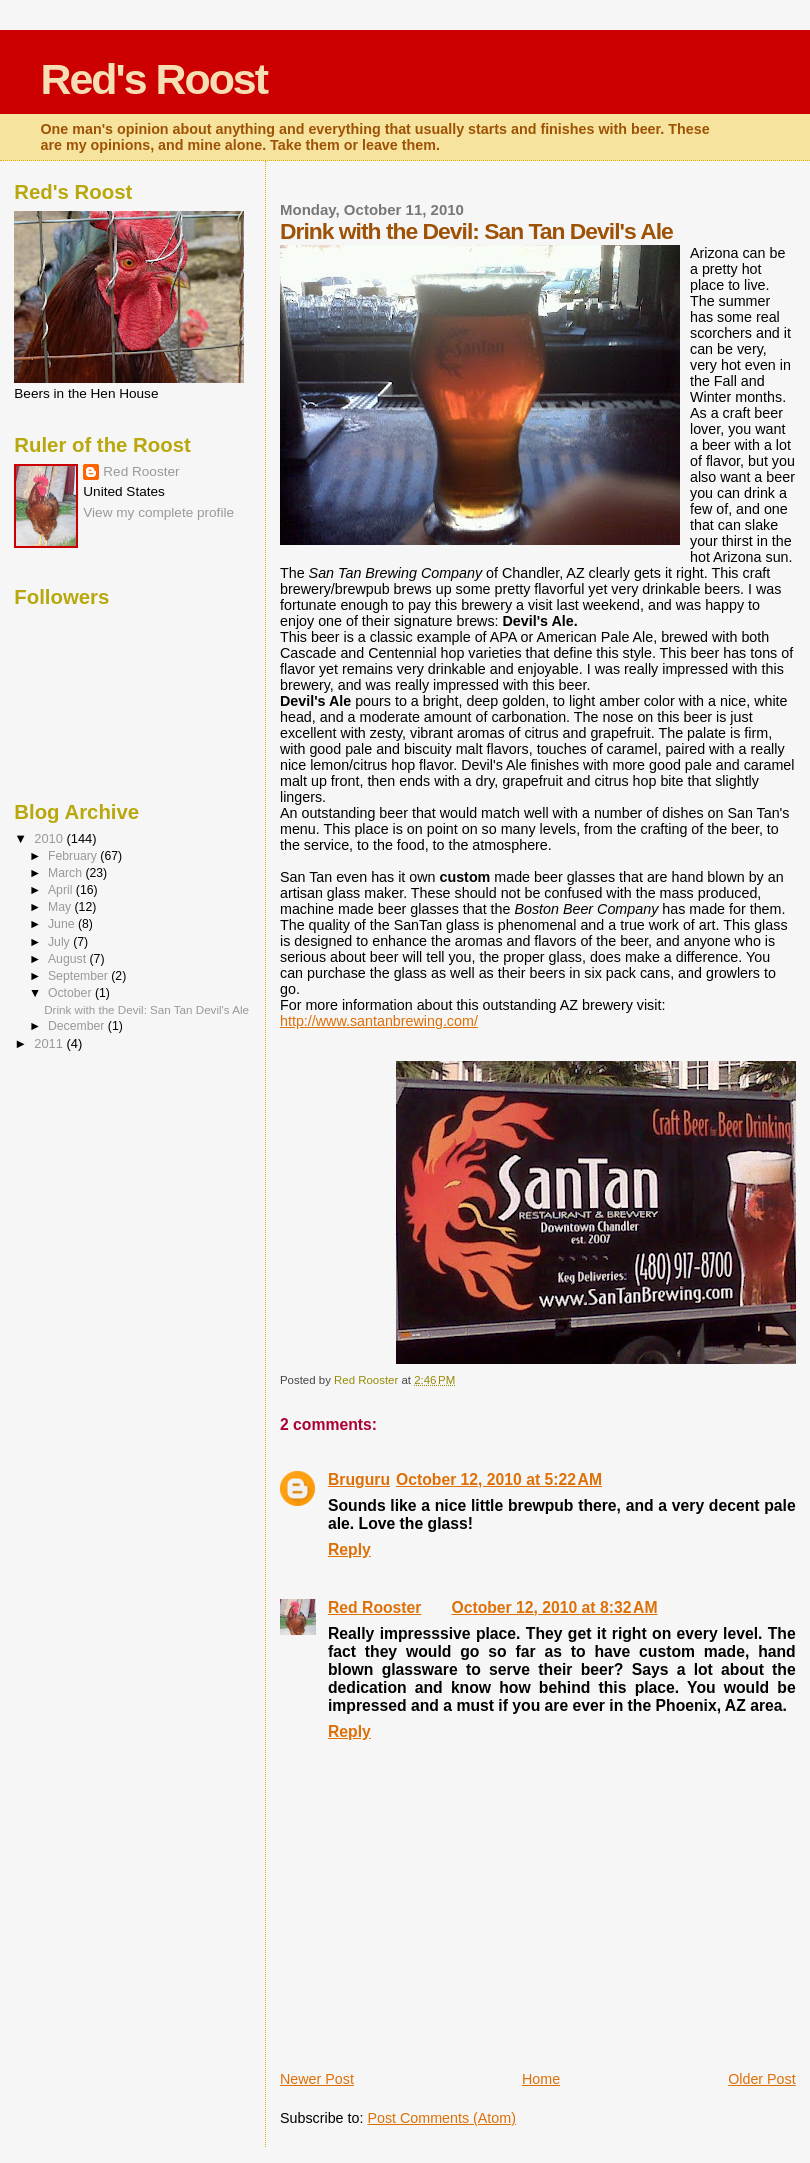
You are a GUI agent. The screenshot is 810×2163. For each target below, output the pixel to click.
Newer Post (317, 2079)
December (78, 1026)
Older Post (762, 2079)
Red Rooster (374, 1607)
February (74, 856)
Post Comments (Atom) (441, 2118)
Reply (349, 1549)
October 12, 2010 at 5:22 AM (499, 1479)
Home (541, 2079)
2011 (50, 1043)
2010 (50, 838)
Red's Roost (154, 79)
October (71, 993)
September (79, 976)
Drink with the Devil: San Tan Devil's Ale (146, 1009)
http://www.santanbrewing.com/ (379, 1021)
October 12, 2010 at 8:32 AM (554, 1607)
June (63, 924)
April (62, 890)
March (66, 873)
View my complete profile (158, 512)
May (61, 907)
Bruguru (359, 1479)
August (69, 959)
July (60, 942)
